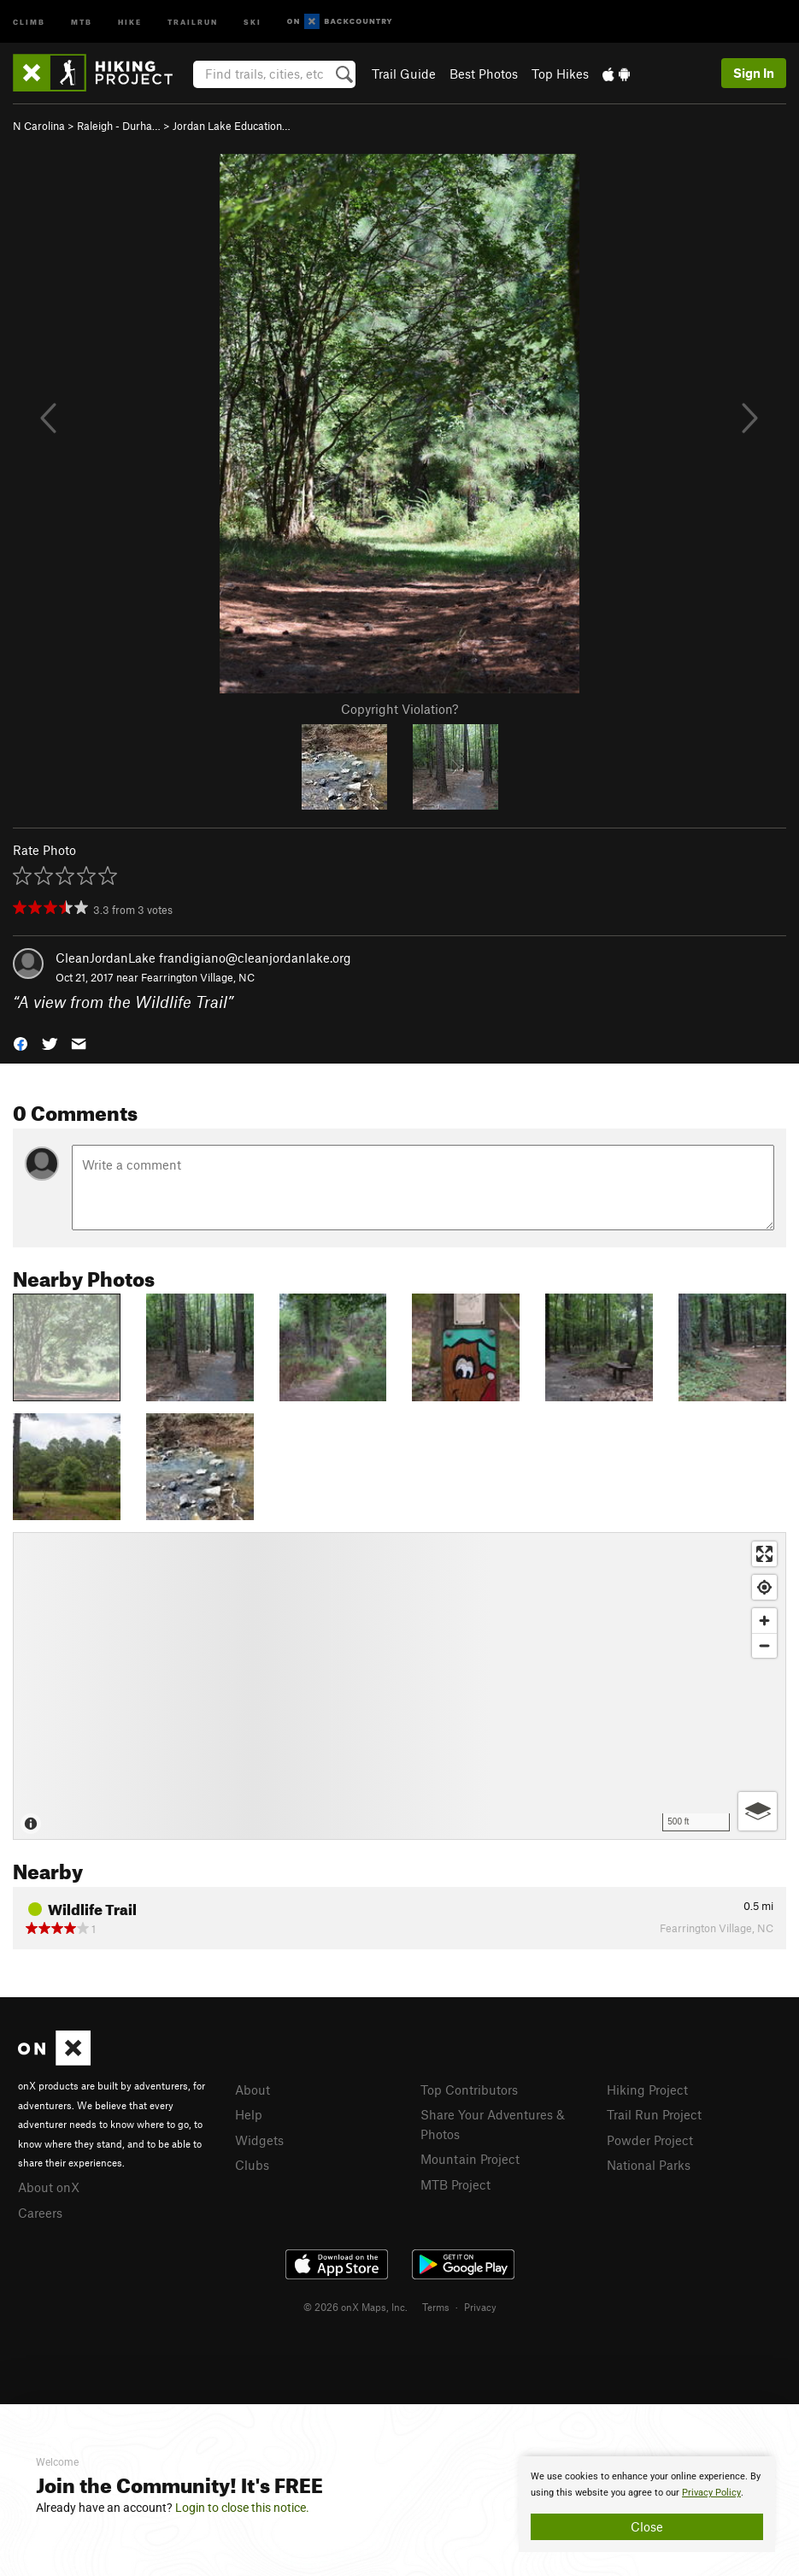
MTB (81, 21)
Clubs (252, 2164)
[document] (647, 2504)
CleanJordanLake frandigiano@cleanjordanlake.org (203, 957)
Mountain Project (470, 2158)
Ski (252, 21)
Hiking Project (647, 2089)
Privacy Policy (711, 2492)
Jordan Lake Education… (232, 126)
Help (248, 2114)
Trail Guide (404, 73)
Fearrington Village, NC (198, 977)
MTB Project (455, 2184)
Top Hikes (560, 73)
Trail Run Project (654, 2114)
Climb (29, 21)
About (252, 2089)
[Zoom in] (764, 1620)
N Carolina (39, 126)
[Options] (757, 1811)
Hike (130, 21)
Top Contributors (469, 2089)
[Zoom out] (764, 1645)
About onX (48, 2187)
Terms (435, 2307)
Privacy (480, 2307)
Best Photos (483, 73)
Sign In (753, 72)
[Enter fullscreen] (764, 1553)
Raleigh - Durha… (119, 126)
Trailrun (192, 21)
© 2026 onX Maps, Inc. (355, 2307)
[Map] (399, 1686)
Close (647, 2526)
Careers (40, 2212)
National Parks (648, 2164)
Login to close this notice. (242, 2507)
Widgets (259, 2140)
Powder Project (650, 2140)
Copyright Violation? (399, 708)
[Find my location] (764, 1587)
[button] (20, 1042)
